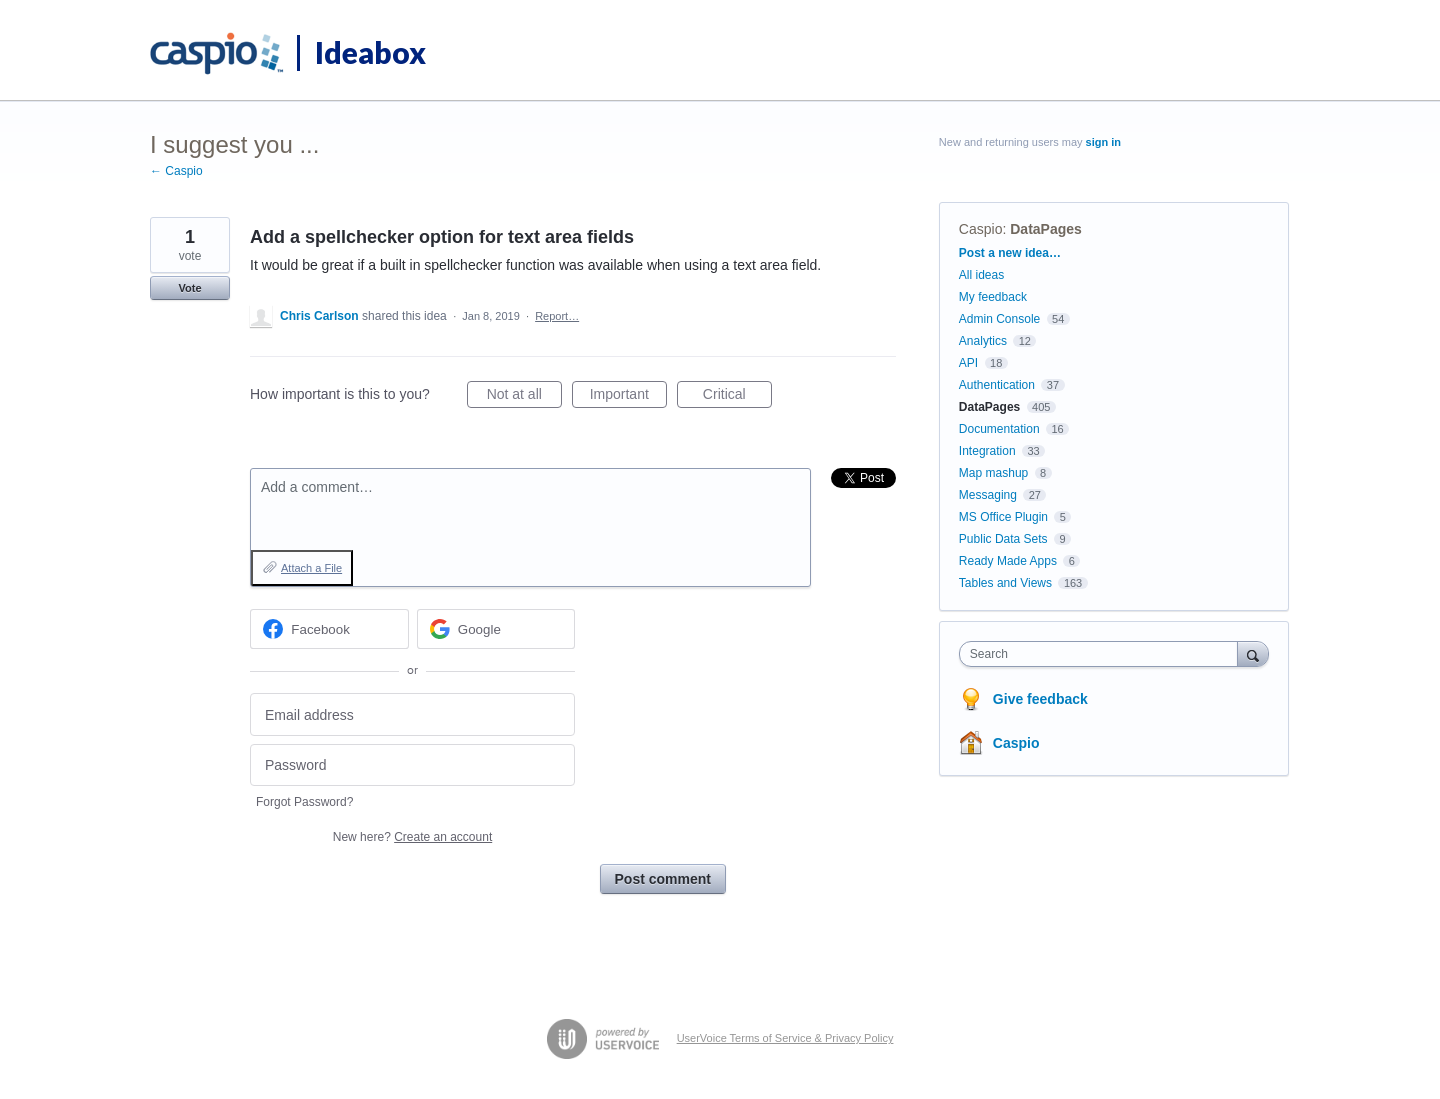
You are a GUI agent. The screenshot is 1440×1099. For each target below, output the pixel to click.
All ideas (981, 275)
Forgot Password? (304, 802)
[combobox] (1103, 654)
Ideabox (370, 52)
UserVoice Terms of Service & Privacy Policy (785, 1038)
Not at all (524, 397)
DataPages (1046, 229)
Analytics (983, 341)
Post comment (663, 879)
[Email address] (412, 714)
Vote (189, 288)
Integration (987, 451)
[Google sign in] (496, 629)
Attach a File (311, 568)
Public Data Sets (1003, 539)
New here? (412, 837)
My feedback (993, 297)
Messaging (988, 495)
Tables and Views (1005, 583)
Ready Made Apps (1008, 561)
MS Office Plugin (1003, 517)
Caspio (981, 229)
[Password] (412, 765)
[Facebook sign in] (329, 629)
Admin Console (999, 319)
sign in (1103, 142)
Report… (557, 316)
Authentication (997, 385)
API (968, 363)
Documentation (999, 429)
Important (628, 397)
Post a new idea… (1010, 253)
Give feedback (1040, 699)
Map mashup (993, 473)
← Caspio (176, 171)
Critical (737, 397)
